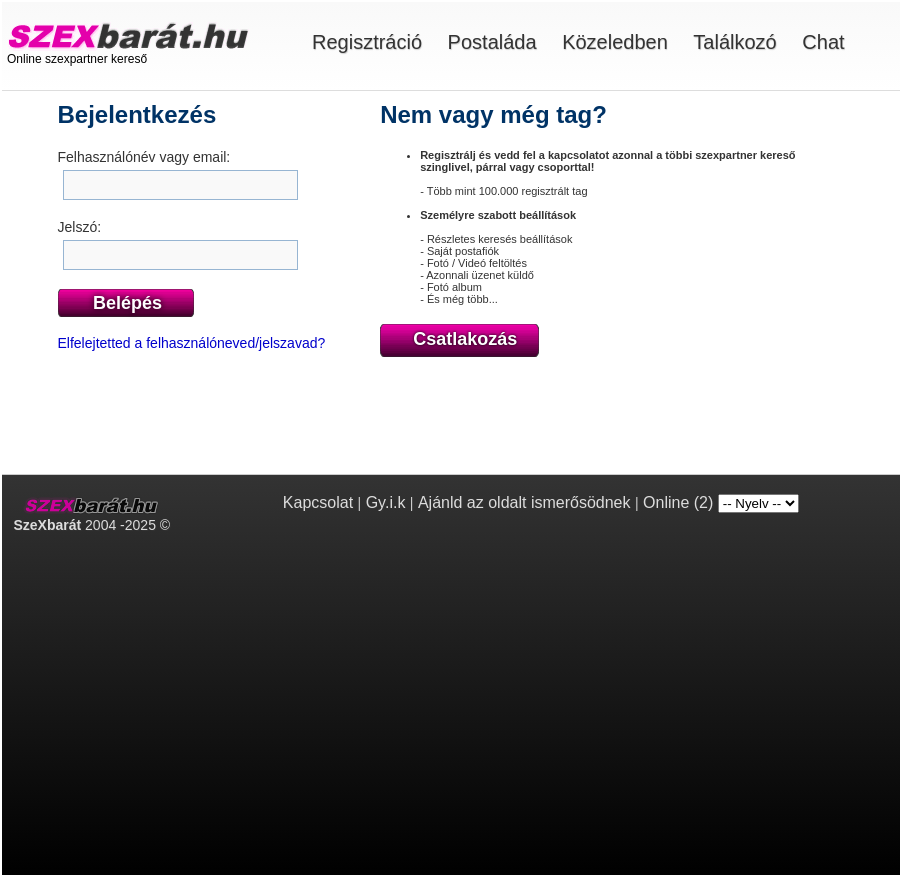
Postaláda (492, 42)
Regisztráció (367, 42)
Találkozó (734, 42)
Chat (823, 42)
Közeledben (615, 42)
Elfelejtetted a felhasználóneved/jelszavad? (192, 343)
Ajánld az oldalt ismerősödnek (524, 502)
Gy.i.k (386, 502)
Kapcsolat (318, 502)
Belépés (127, 303)
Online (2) (678, 502)
